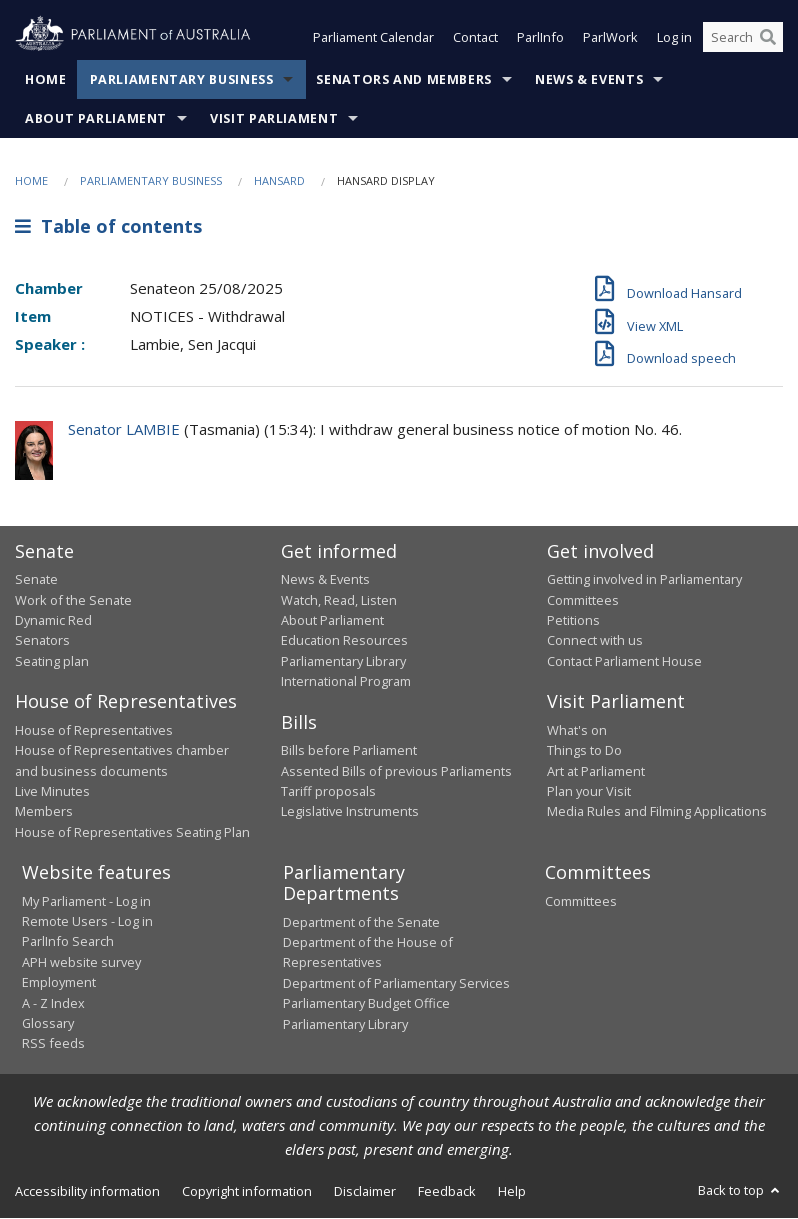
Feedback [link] (447, 1191)
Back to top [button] (740, 1190)
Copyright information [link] (247, 1191)
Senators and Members (404, 79)
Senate (36, 580)
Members (44, 812)
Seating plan (52, 661)
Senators (42, 641)
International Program (346, 682)
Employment (59, 983)
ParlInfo (540, 38)
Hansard (279, 180)
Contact (475, 38)
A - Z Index (53, 1003)
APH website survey (81, 962)
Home (46, 79)
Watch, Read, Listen (339, 600)
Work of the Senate (73, 600)
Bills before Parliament (349, 751)
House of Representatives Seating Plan (132, 832)
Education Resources (344, 641)
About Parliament (96, 118)
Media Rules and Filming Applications (657, 812)
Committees (581, 901)
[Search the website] (743, 38)
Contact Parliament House (624, 661)
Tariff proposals (328, 791)
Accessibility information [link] (87, 1191)
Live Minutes (52, 791)
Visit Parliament (274, 118)
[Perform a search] (768, 38)
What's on (577, 730)
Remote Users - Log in (87, 921)
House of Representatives (94, 730)
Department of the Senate (361, 922)
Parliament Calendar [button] (373, 38)
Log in (674, 38)
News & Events (589, 79)
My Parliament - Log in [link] (86, 901)
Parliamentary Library (343, 661)
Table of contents (108, 227)
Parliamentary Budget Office (366, 1004)
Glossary (48, 1023)
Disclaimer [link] (365, 1191)
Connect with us (595, 641)
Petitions (573, 620)
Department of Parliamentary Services (396, 983)
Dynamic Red (53, 620)
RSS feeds (53, 1044)
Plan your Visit (589, 791)
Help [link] (512, 1191)
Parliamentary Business (182, 79)
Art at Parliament (596, 771)
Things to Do (584, 751)
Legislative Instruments (350, 812)
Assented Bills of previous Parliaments (396, 771)
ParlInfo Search (68, 942)
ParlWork (610, 38)
